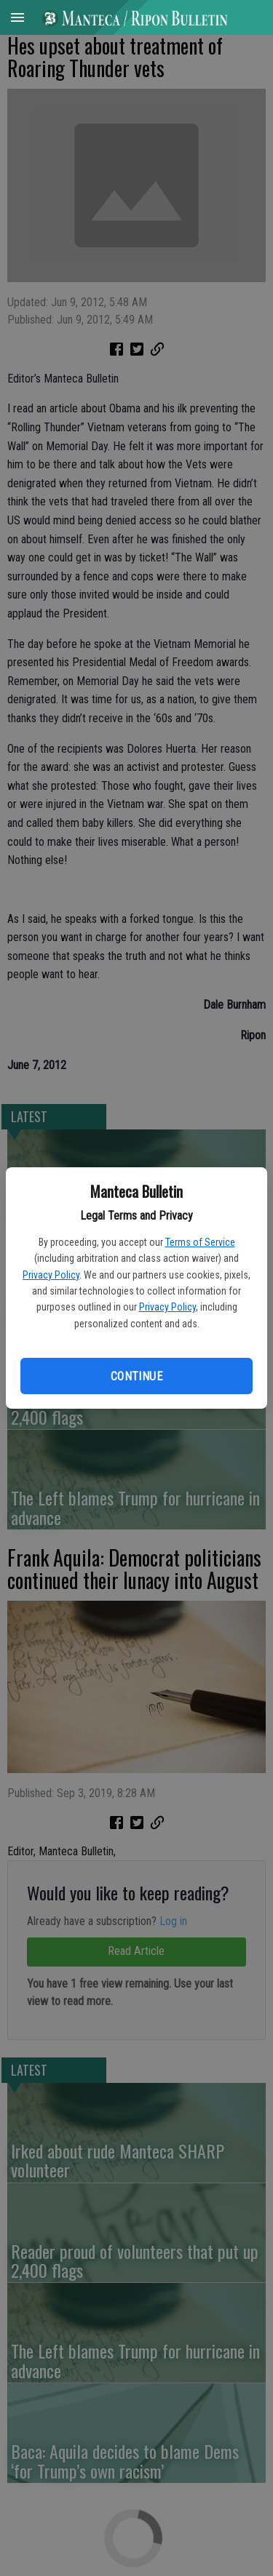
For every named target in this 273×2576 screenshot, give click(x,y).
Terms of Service (200, 1242)
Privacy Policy (51, 1275)
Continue (136, 1376)
